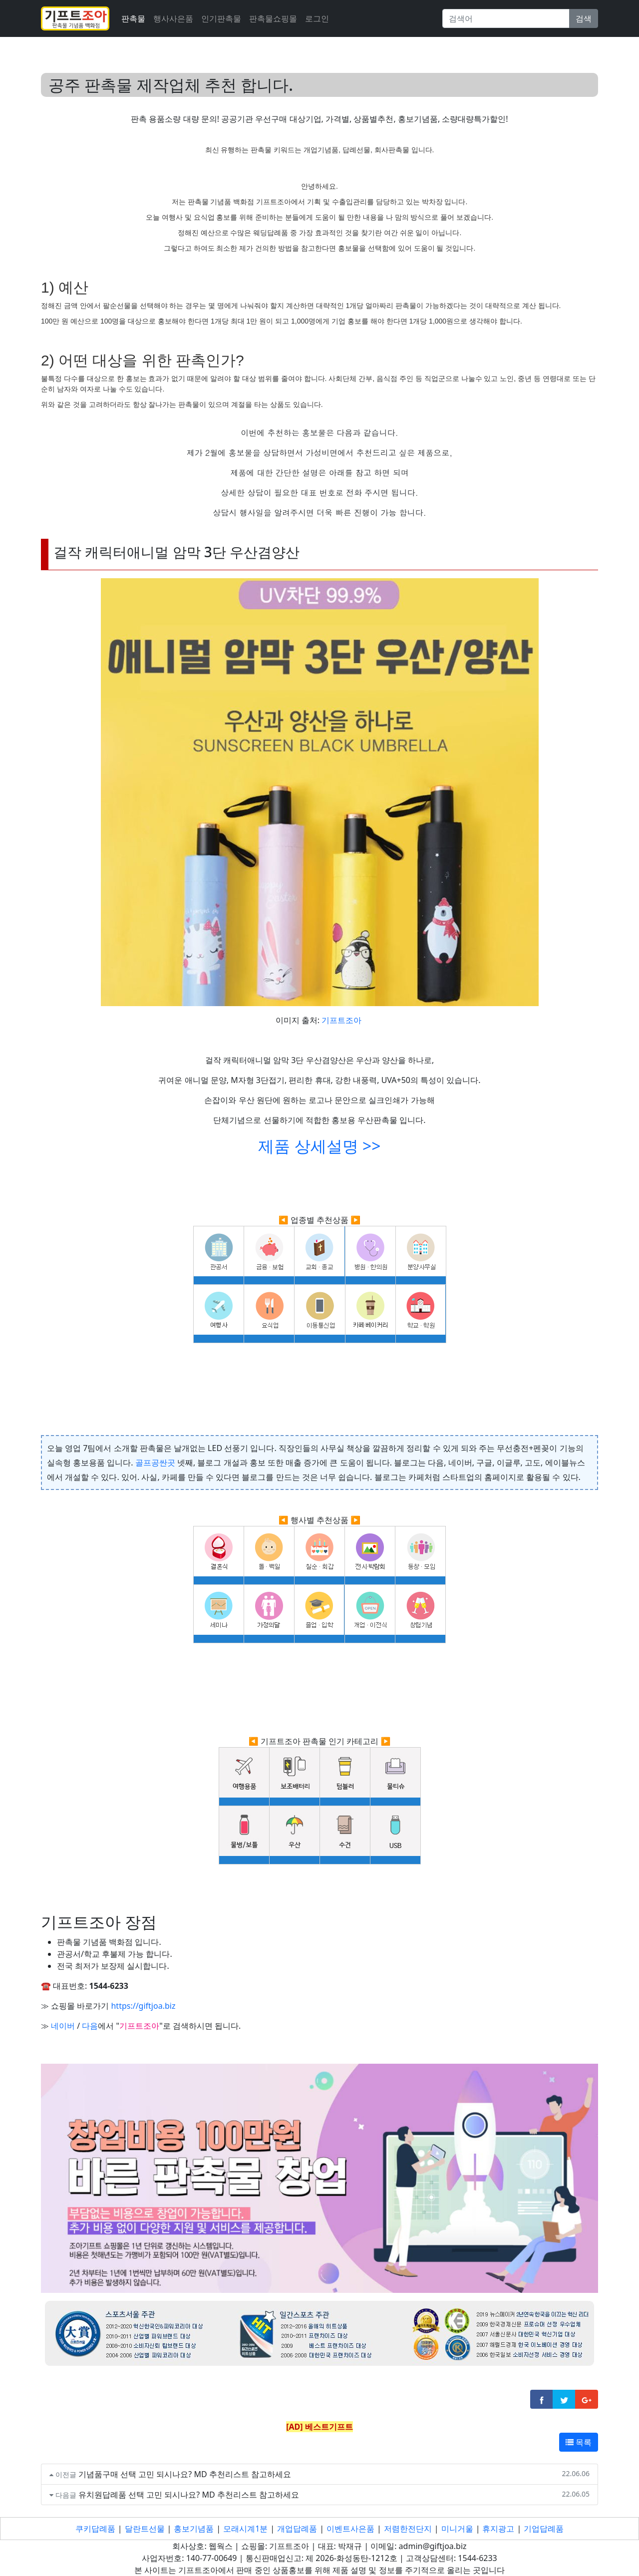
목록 (579, 2442)
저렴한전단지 (408, 2528)
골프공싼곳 (155, 1462)
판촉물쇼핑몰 (273, 18)
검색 (584, 18)
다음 (90, 2025)
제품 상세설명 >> (319, 1145)
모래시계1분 (245, 2528)
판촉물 (133, 18)
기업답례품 (544, 2528)
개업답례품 (297, 2528)
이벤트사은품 (350, 2528)
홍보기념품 (194, 2528)
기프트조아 (341, 1020)
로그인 (317, 18)
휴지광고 (498, 2528)
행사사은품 (173, 18)
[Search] (506, 18)
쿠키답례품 (95, 2528)
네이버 (63, 2025)
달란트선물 (145, 2528)
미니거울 (457, 2528)
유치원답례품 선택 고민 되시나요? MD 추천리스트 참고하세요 (188, 2494)
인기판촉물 (221, 18)
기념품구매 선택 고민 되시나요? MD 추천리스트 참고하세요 (184, 2474)
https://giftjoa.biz (143, 2005)
